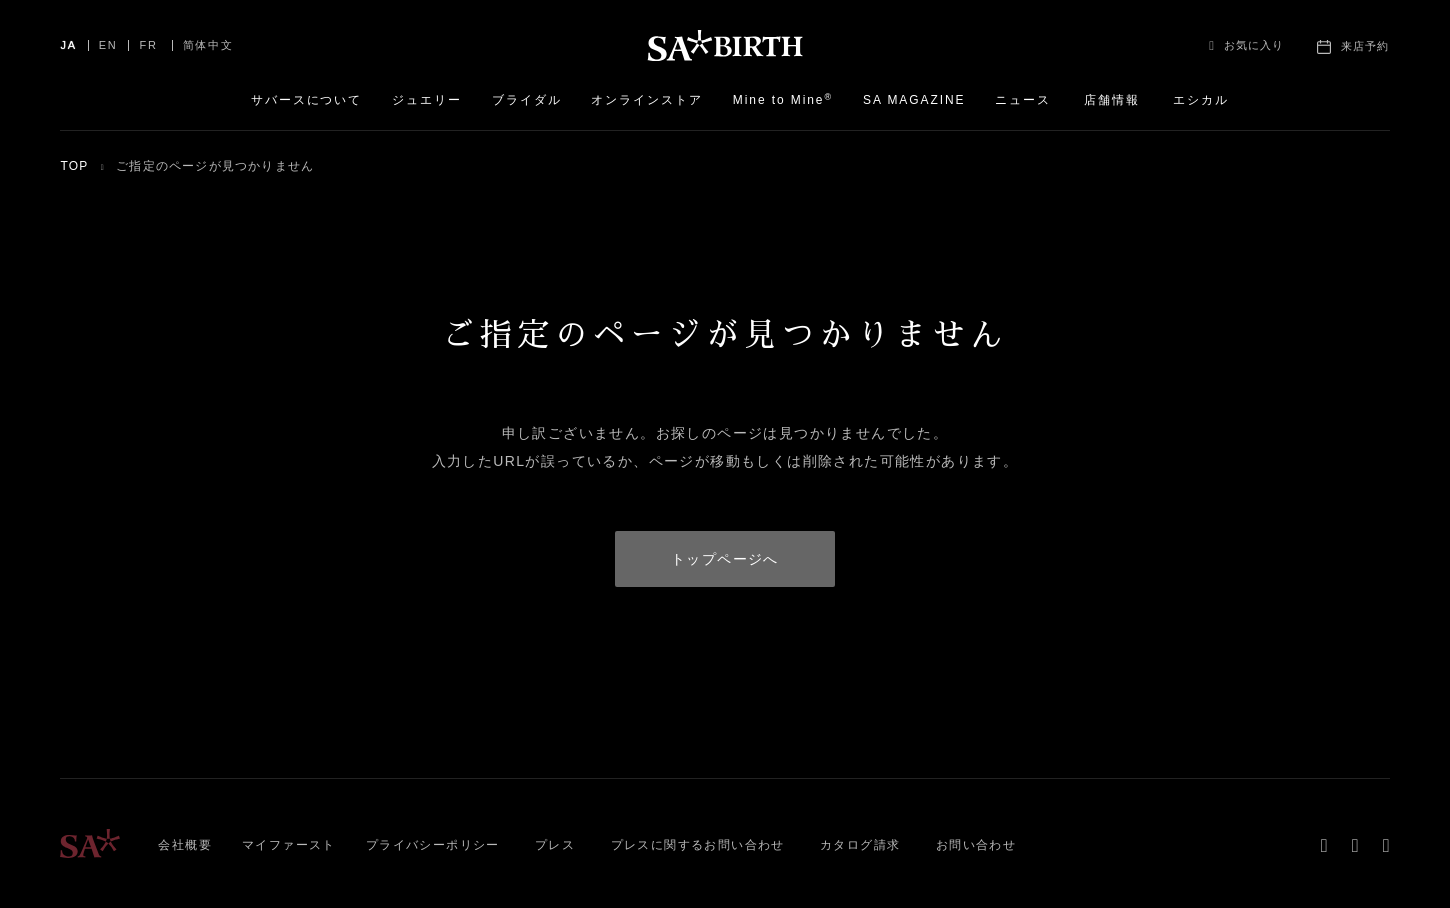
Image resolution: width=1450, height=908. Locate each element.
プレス (555, 845)
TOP (74, 166)
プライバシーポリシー (433, 845)
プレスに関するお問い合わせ (698, 845)
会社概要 (185, 845)
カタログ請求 (860, 845)
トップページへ (725, 559)
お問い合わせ (976, 845)
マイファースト (289, 845)
